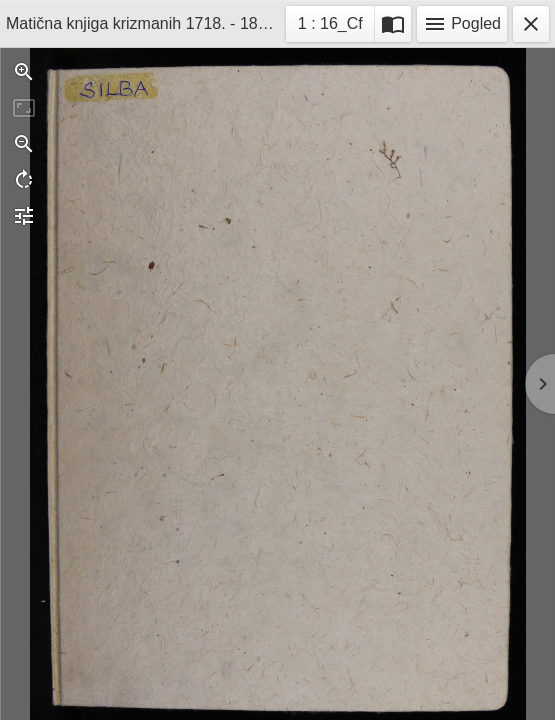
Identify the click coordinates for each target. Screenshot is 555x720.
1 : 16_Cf (330, 26)
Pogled (462, 24)
